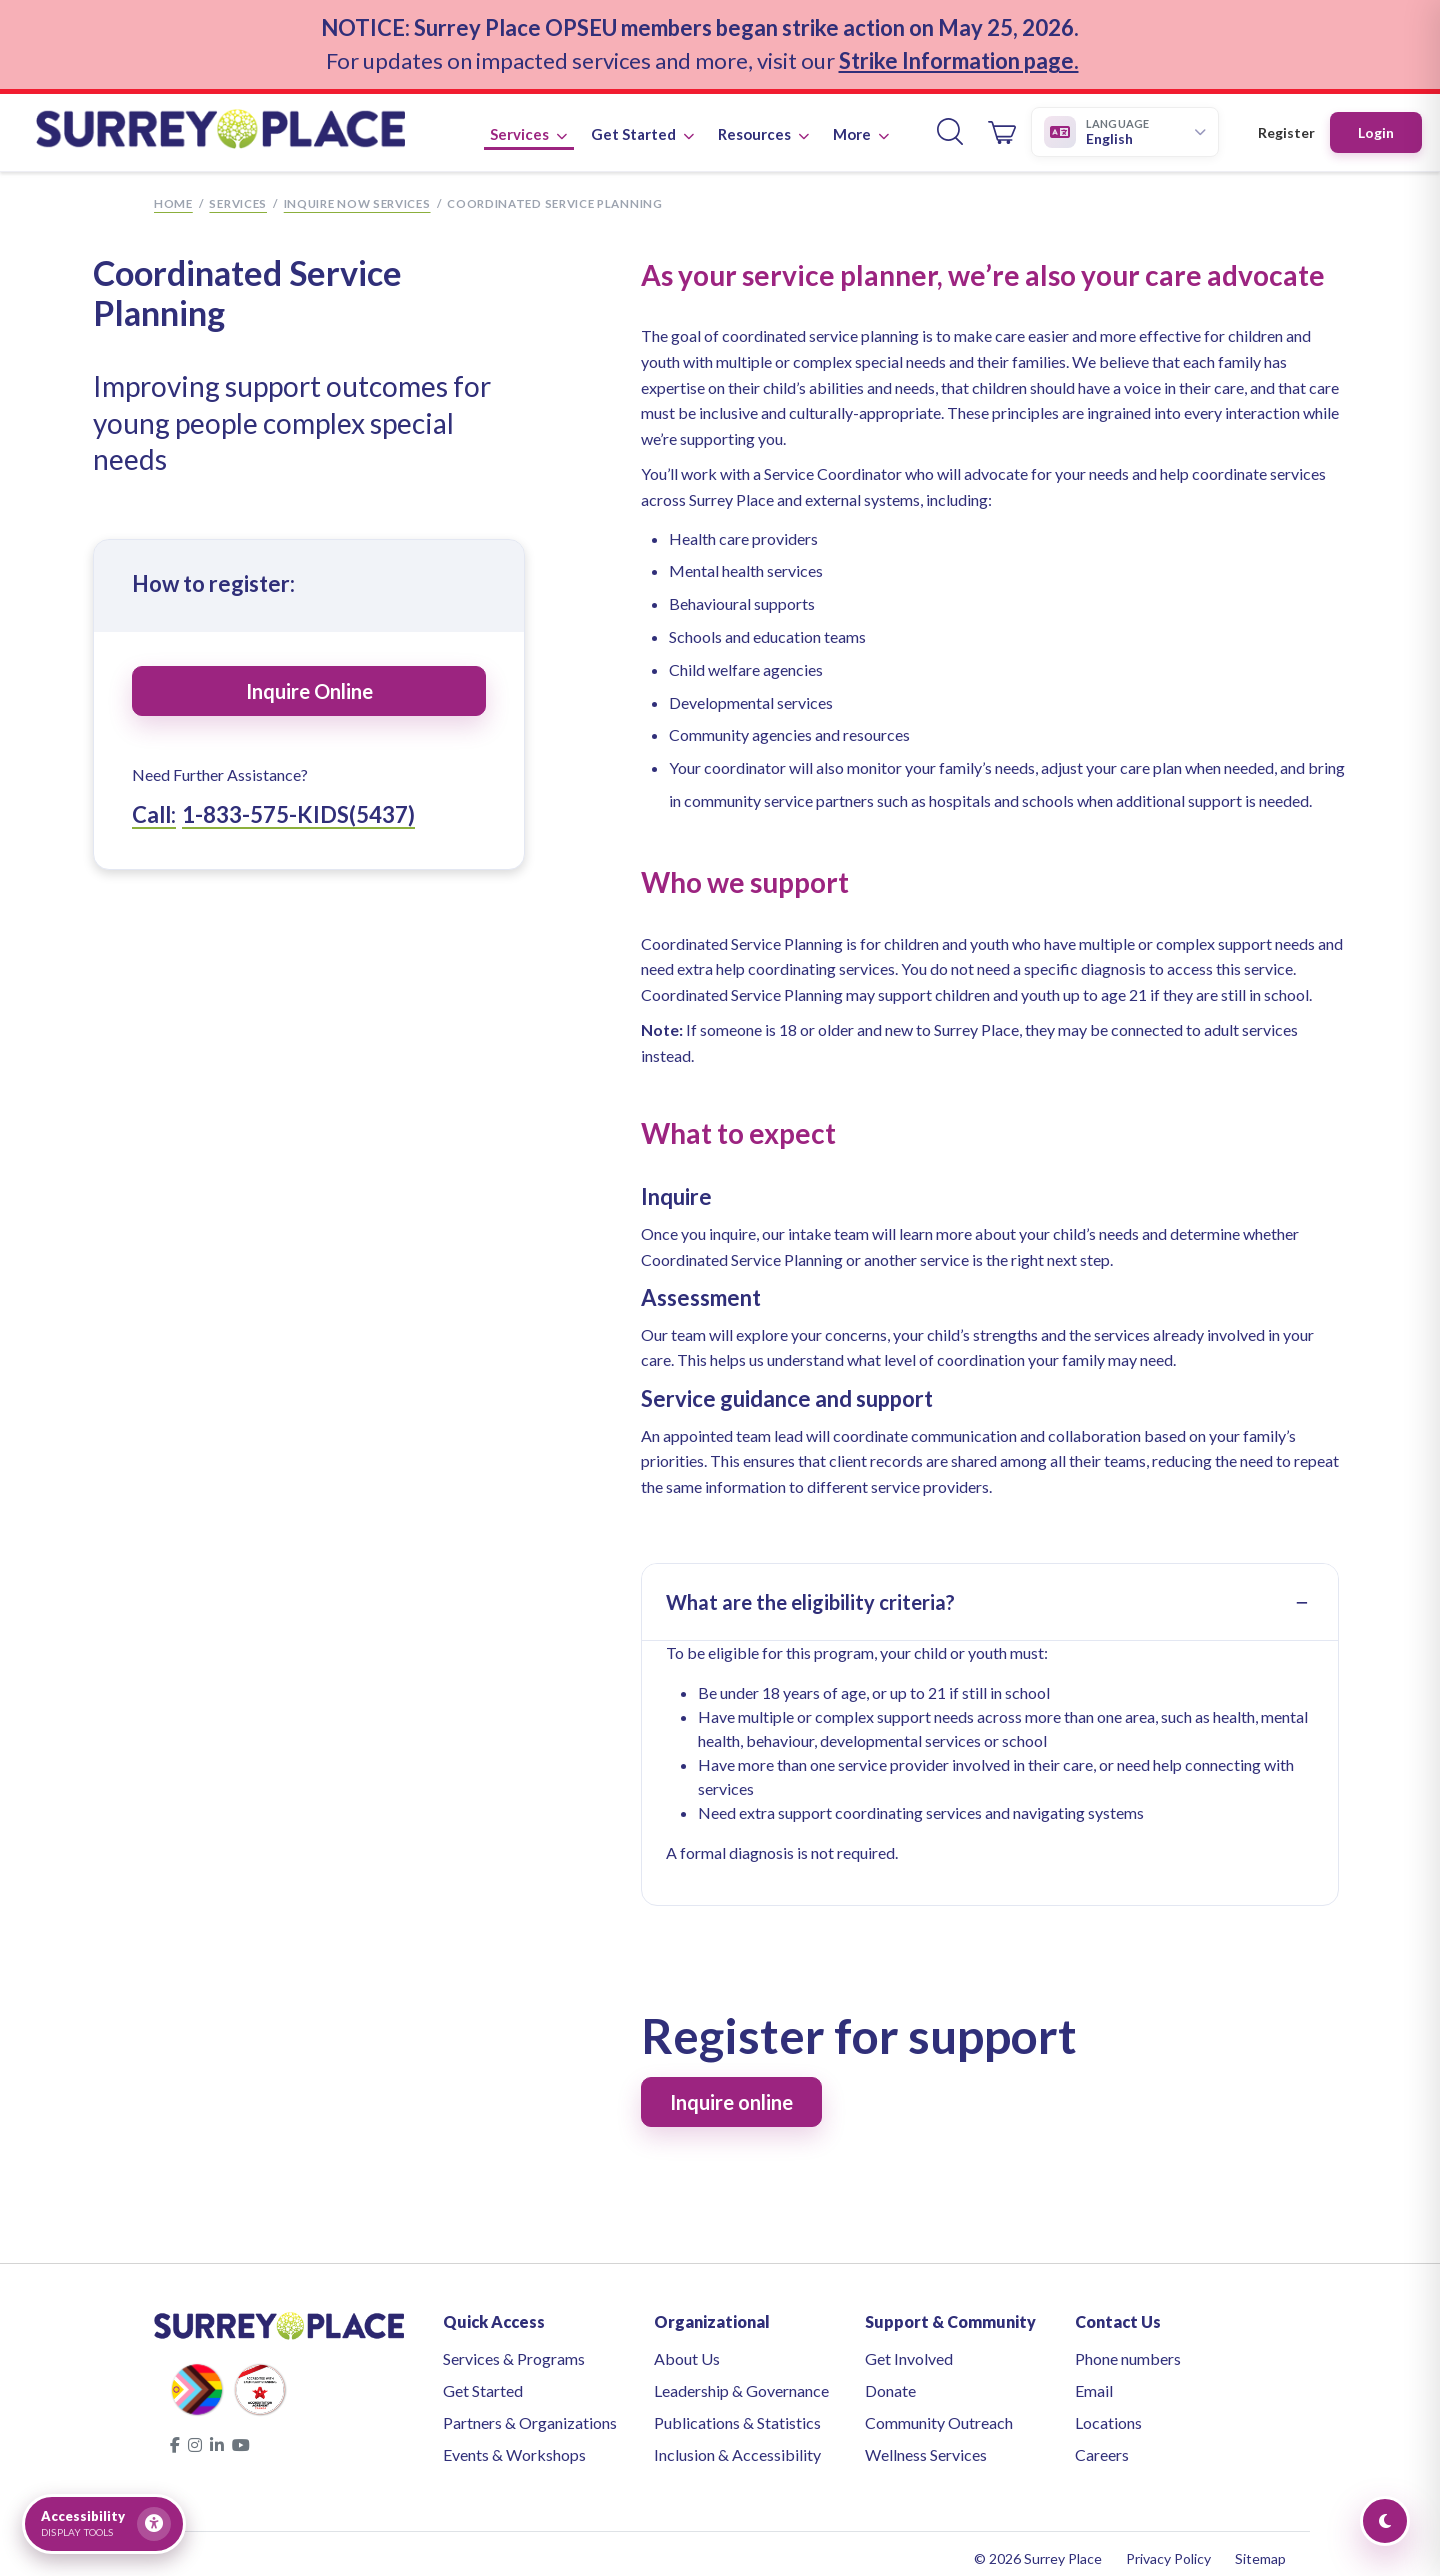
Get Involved (909, 2349)
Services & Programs (514, 2349)
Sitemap (1260, 2549)
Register (1286, 121)
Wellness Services (926, 2445)
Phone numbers (1128, 2349)
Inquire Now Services (357, 194)
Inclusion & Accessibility (737, 2445)
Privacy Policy (1168, 2549)
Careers (1102, 2445)
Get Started (483, 2381)
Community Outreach (939, 2413)
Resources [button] (763, 122)
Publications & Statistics (737, 2413)
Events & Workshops (514, 2445)
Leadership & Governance (741, 2381)
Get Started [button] (642, 122)
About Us (687, 2349)
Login (1376, 121)
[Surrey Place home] (241, 121)
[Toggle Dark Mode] (1385, 2521)
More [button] (861, 122)
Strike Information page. (959, 54)
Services (238, 194)
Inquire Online (309, 682)
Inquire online (731, 2093)
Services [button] (528, 122)
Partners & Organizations (530, 2413)
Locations (1108, 2413)
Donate (890, 2381)
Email (1094, 2381)
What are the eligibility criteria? (810, 1593)
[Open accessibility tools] (104, 2524)
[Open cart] (1002, 121)
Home (173, 194)
